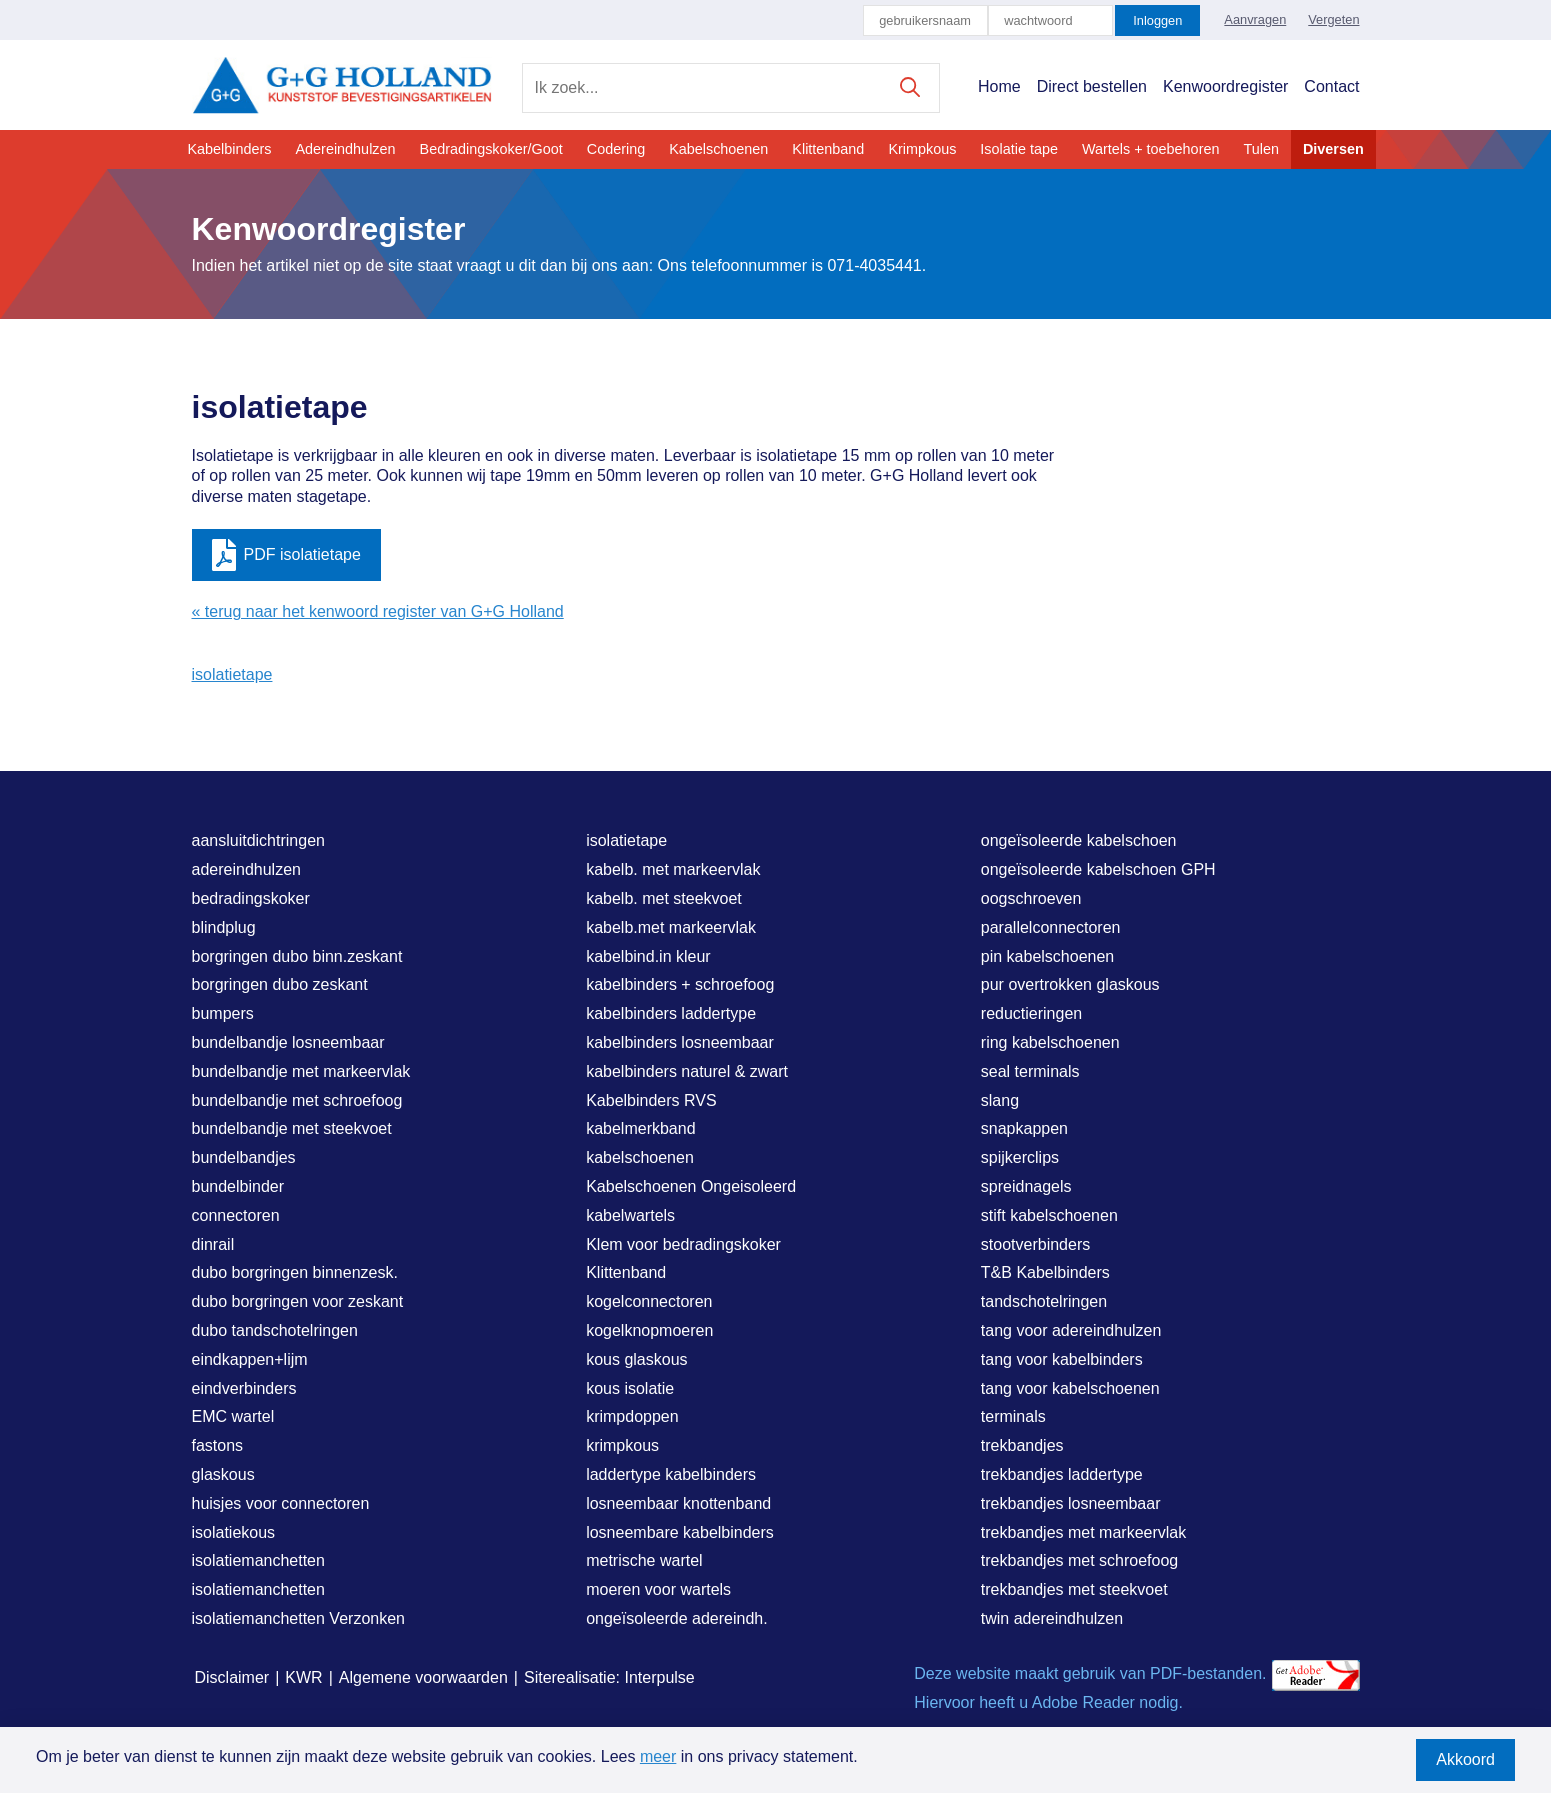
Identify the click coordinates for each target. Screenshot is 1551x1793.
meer (658, 1756)
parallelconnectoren (1051, 927)
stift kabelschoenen (1049, 1215)
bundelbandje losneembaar (288, 1042)
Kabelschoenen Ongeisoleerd (691, 1186)
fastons (218, 1445)
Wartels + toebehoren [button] (1150, 149)
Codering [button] (616, 149)
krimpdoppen (632, 1416)
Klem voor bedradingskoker (683, 1244)
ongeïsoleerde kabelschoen (1079, 840)
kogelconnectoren (649, 1301)
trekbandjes (1022, 1445)
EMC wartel (233, 1416)
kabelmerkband (640, 1128)
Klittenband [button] (828, 149)
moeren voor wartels (658, 1589)
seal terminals (1030, 1071)
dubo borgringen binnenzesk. (295, 1272)
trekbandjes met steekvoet (1074, 1589)
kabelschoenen (640, 1157)
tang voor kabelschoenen (1070, 1388)
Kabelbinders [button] (230, 149)
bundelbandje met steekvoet (292, 1128)
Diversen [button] (1333, 149)
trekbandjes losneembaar (1071, 1503)
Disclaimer (232, 1677)
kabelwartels (630, 1215)
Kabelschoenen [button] (718, 149)
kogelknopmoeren (649, 1330)
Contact (1331, 86)
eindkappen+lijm (250, 1359)
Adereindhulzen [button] (346, 149)
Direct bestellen (1092, 86)
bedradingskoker (251, 898)
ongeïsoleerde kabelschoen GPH (1098, 869)
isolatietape (232, 674)
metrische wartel (644, 1560)
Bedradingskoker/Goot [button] (491, 149)
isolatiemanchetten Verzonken (298, 1618)
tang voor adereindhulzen (1071, 1330)
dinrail (213, 1244)
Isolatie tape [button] (1019, 149)
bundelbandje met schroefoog (297, 1100)
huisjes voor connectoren (281, 1503)
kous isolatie (630, 1388)
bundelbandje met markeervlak (301, 1071)
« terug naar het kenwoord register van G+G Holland (378, 611)
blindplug (224, 927)
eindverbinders (244, 1388)
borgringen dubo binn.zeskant (297, 956)
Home (999, 86)
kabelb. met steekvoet (664, 898)
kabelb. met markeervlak (673, 869)
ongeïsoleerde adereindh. (676, 1618)
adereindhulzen (246, 869)
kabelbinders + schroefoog (680, 984)
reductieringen (1031, 1013)
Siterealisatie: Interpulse (609, 1677)
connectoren (236, 1215)
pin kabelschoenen (1047, 956)
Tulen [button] (1260, 149)
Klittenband (626, 1272)
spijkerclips (1020, 1157)
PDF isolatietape (286, 555)
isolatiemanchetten (258, 1560)
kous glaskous (636, 1359)
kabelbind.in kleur (648, 956)
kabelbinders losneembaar (680, 1042)
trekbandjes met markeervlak (1083, 1532)
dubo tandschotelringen (275, 1330)
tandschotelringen (1044, 1301)
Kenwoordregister (1225, 86)
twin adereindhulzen (1052, 1618)
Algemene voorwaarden (423, 1677)
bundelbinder (238, 1186)
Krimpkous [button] (922, 149)
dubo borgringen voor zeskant (298, 1301)
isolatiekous (234, 1532)
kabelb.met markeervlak (671, 927)
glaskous (223, 1474)
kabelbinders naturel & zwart (687, 1071)
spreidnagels (1026, 1186)
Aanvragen (1255, 19)
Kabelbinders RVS (651, 1100)
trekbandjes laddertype (1062, 1474)
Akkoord (1465, 1759)
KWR (303, 1677)
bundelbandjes (244, 1157)
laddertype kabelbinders (671, 1474)
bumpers (223, 1013)
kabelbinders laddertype (671, 1013)
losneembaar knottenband (678, 1503)
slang (1000, 1100)
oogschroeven (1031, 898)
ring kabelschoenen (1050, 1042)
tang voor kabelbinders (1062, 1359)
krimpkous (622, 1445)
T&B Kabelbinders (1045, 1272)
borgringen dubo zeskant (280, 984)
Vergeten (1333, 19)
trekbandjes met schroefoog (1079, 1560)
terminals (1013, 1416)
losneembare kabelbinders (680, 1532)
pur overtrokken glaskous (1070, 984)
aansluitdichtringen (258, 840)
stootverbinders (1035, 1244)
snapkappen (1024, 1128)
